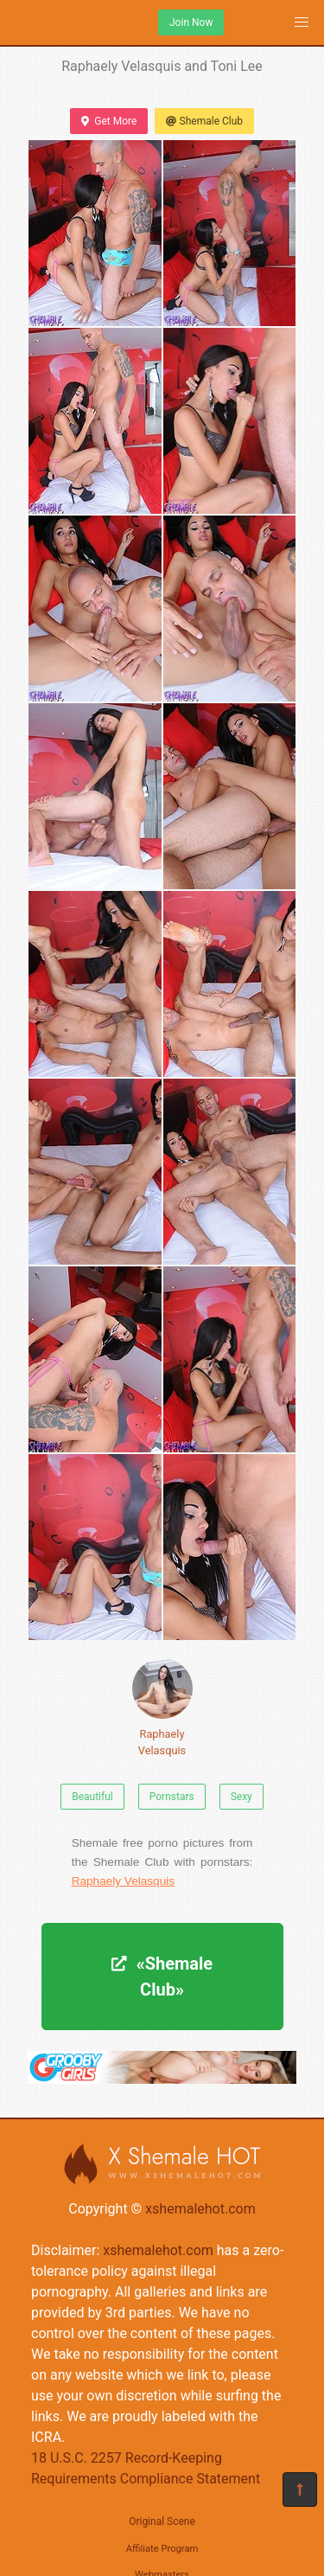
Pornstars (171, 1797)
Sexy (241, 1797)
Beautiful (92, 1797)
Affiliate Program (162, 2548)
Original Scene (162, 2521)
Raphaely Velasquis (162, 1707)
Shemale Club (204, 121)
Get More (109, 121)
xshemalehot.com (200, 2209)
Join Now (191, 22)
